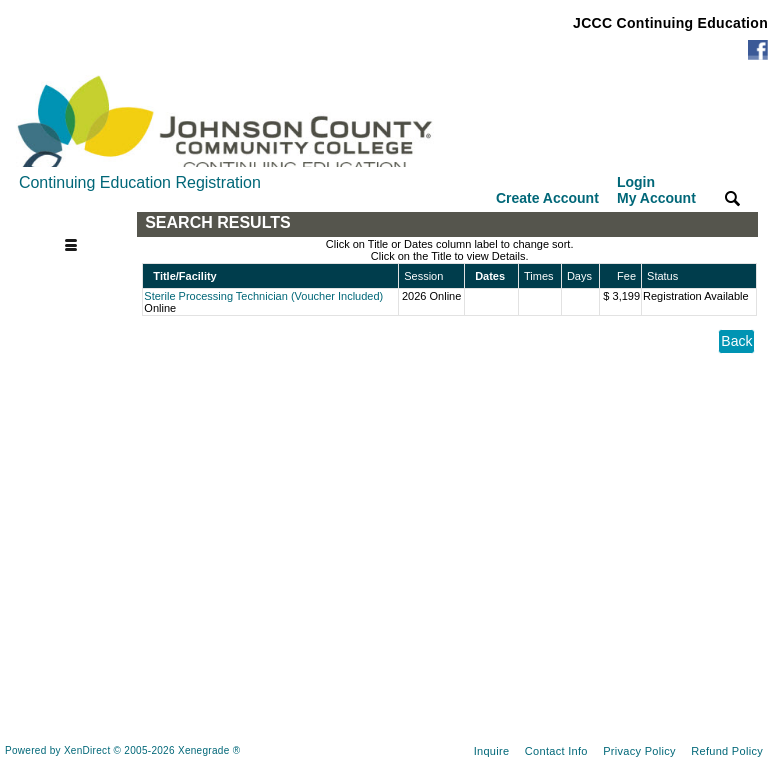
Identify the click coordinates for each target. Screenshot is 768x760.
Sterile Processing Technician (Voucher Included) (263, 296)
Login (656, 190)
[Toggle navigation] (76, 223)
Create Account (547, 198)
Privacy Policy (639, 751)
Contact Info (556, 751)
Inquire (492, 751)
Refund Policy (727, 751)
